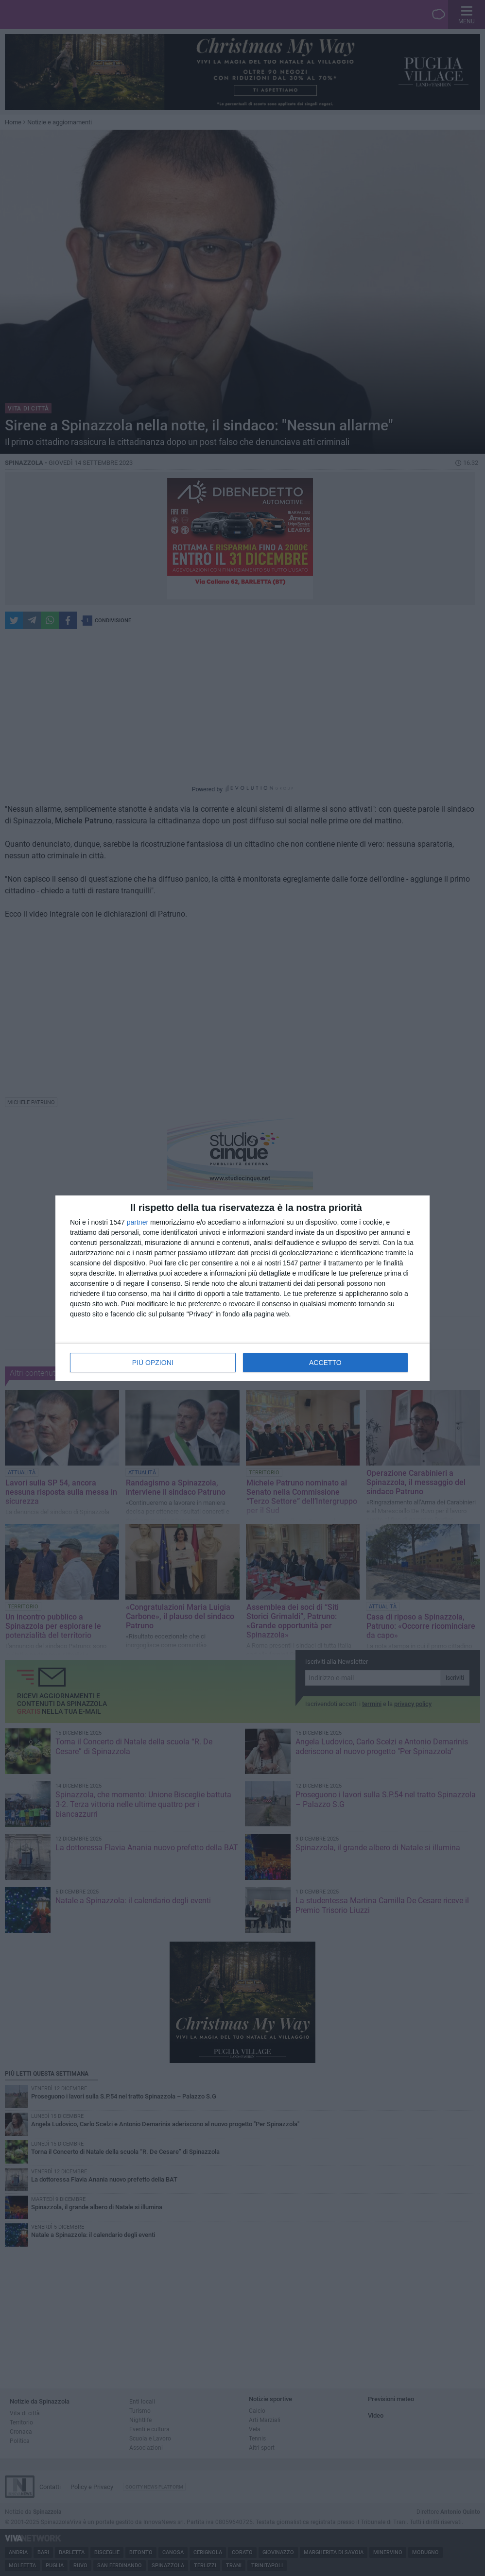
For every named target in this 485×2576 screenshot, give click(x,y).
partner (137, 1222)
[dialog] (242, 1288)
